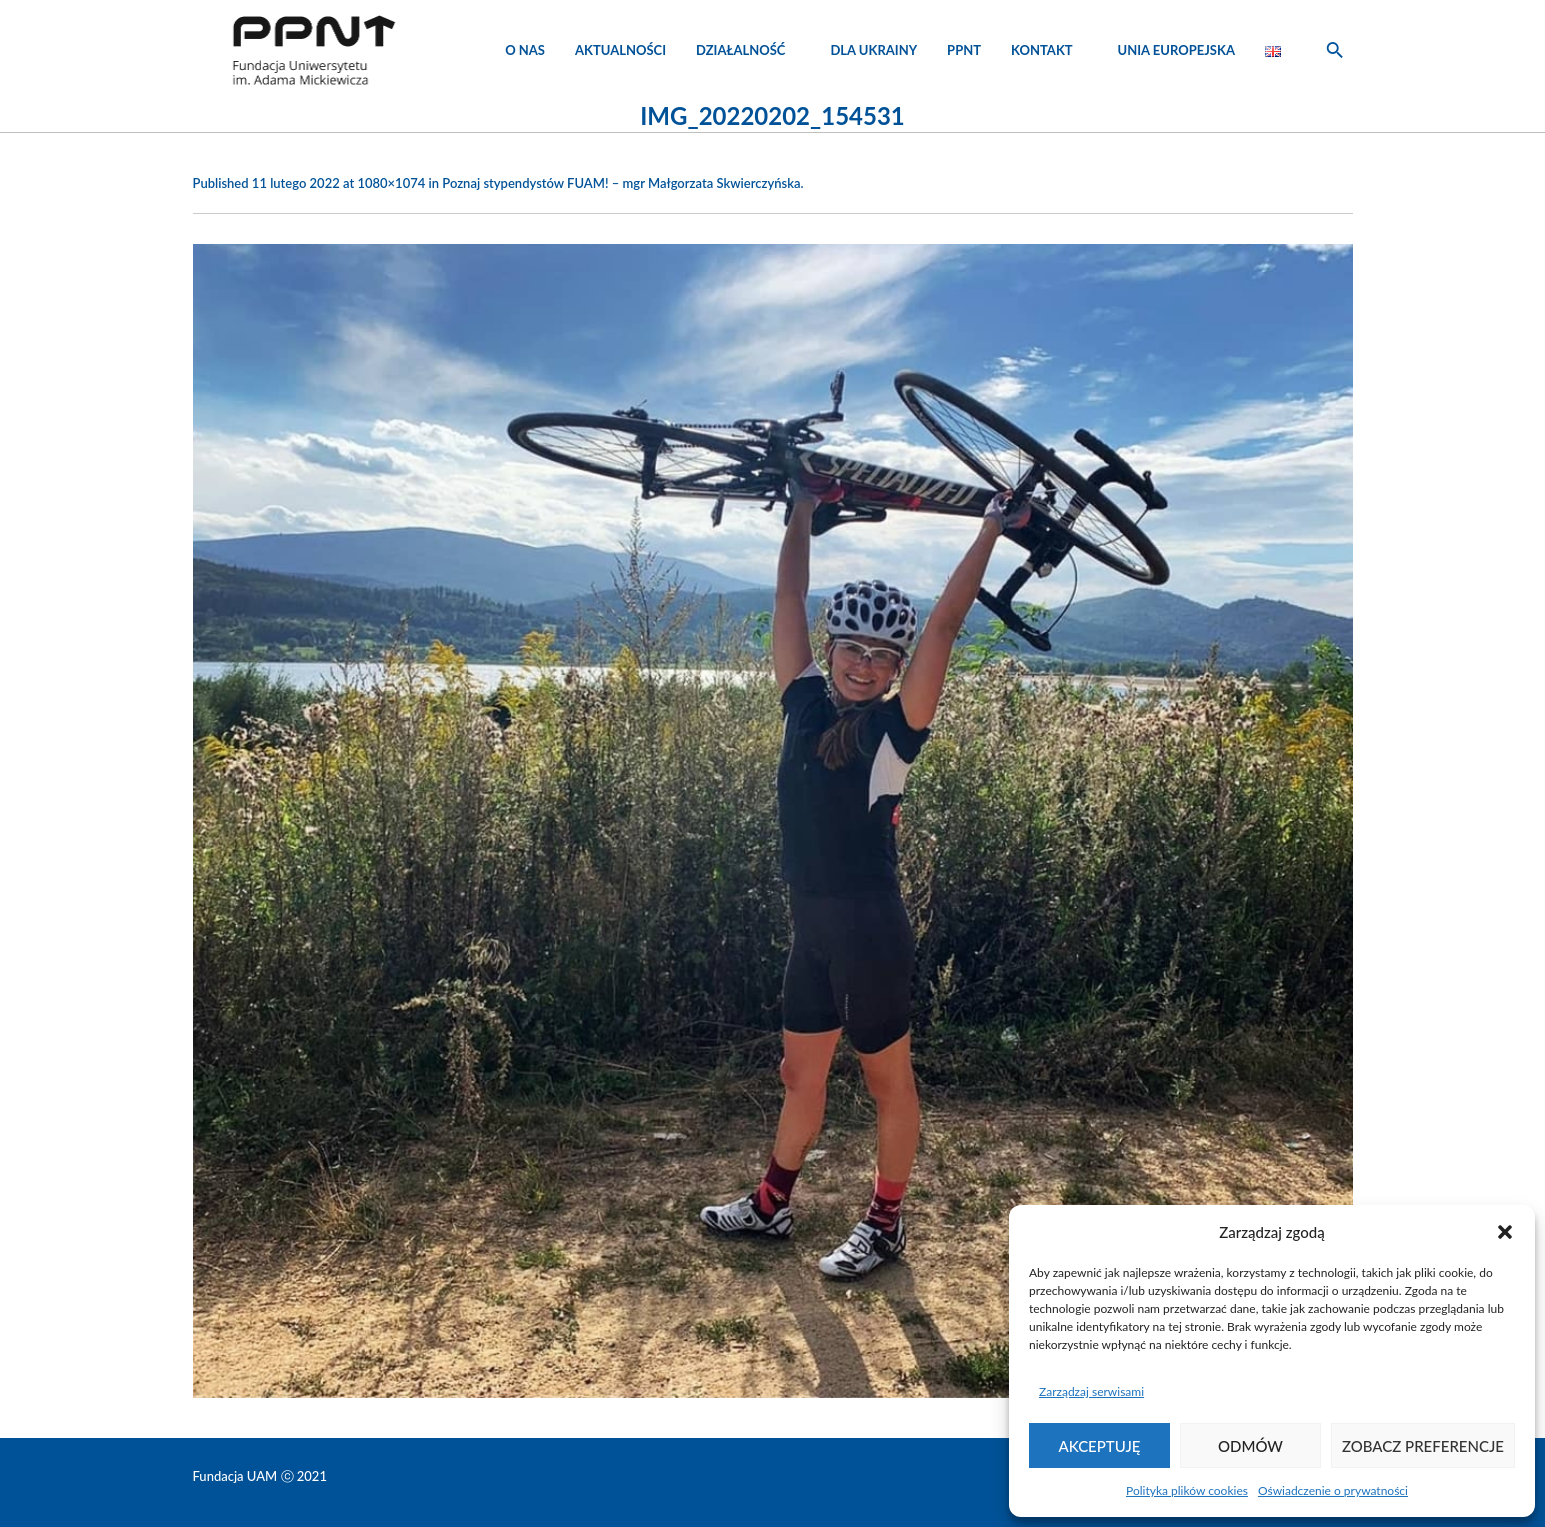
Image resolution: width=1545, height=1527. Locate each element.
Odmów (1250, 1446)
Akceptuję (1100, 1446)
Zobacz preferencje (1423, 1446)
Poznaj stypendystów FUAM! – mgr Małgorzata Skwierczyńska (621, 183)
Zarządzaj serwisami (1091, 1391)
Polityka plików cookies (1187, 1490)
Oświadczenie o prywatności (1333, 1490)
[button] (1505, 1232)
